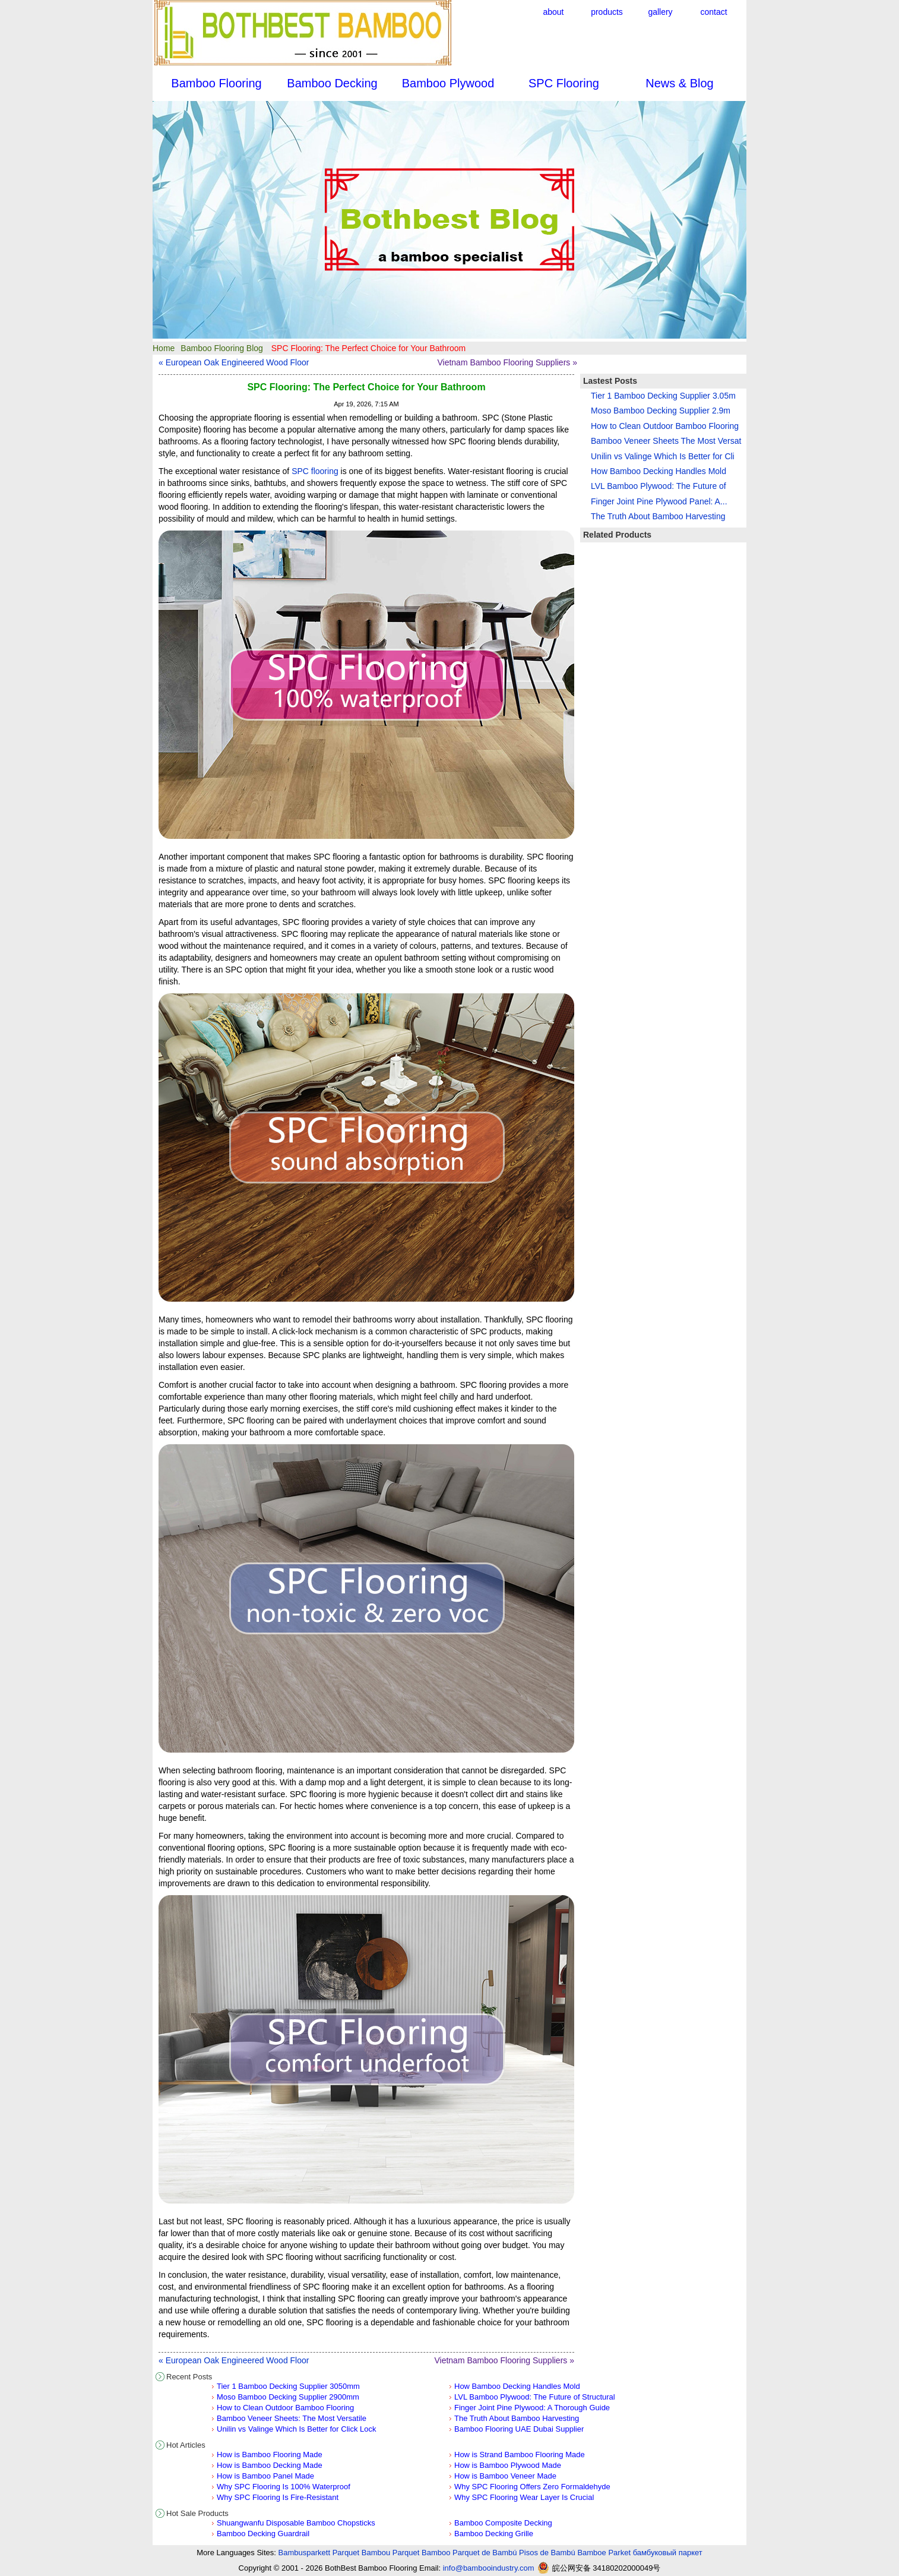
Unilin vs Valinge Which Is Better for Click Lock (296, 2429)
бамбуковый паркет (667, 2552)
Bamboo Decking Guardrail (263, 2533)
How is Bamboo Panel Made (265, 2475)
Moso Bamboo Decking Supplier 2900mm (288, 2396)
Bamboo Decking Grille (493, 2533)
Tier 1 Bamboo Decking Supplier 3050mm (288, 2386)
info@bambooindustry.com (488, 2568)
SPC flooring (315, 471)
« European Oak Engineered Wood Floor (234, 362)
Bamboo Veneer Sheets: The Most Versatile (291, 2418)
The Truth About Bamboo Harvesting (516, 2418)
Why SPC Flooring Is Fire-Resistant (277, 2497)
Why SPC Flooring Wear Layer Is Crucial (524, 2497)
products (607, 12)
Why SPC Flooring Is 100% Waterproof (283, 2486)
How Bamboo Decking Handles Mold (517, 2386)
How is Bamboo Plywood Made (507, 2465)
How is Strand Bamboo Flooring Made (519, 2454)
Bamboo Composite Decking (503, 2522)
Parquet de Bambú (484, 2552)
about (553, 12)
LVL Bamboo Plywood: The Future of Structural (534, 2396)
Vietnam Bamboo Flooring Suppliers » (507, 362)
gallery (660, 12)
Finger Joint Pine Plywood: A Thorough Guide (532, 2407)
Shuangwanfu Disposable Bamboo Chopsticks (296, 2522)
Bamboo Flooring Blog (222, 348)
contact (713, 12)
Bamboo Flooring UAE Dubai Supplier (519, 2429)
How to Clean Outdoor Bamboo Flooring (285, 2407)
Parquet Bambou (362, 2552)
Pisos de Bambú (547, 2552)
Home (164, 348)
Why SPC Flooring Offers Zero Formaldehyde (532, 2486)
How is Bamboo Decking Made (269, 2465)
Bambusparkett (304, 2552)
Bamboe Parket (604, 2552)
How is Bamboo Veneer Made (505, 2475)
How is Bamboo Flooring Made (269, 2454)
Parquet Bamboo (421, 2552)
